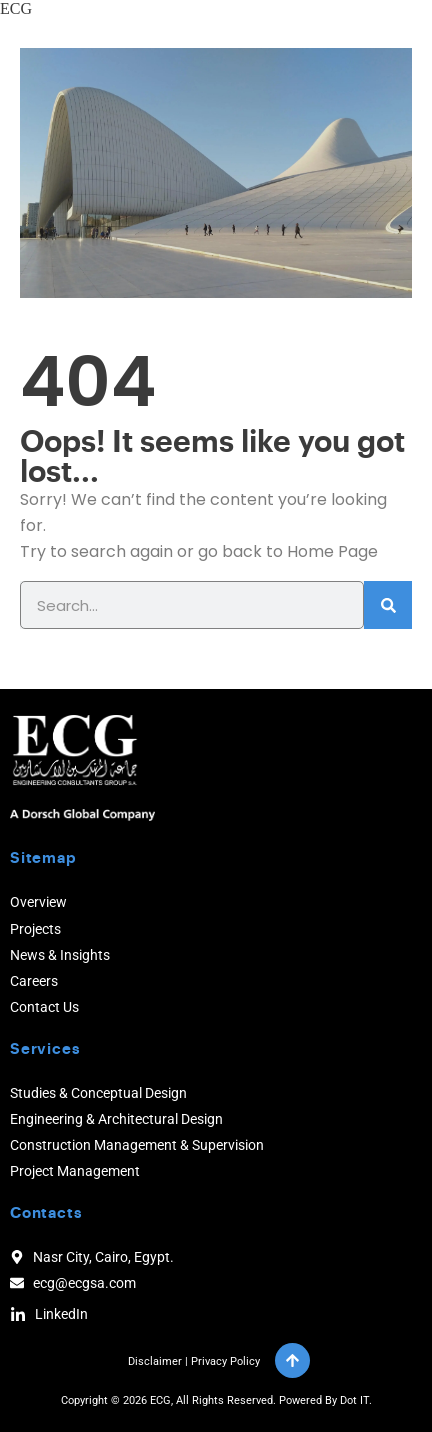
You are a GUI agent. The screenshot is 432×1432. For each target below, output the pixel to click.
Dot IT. (356, 1400)
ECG (16, 8)
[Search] (388, 605)
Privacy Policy (225, 1361)
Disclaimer (155, 1361)
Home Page (332, 551)
